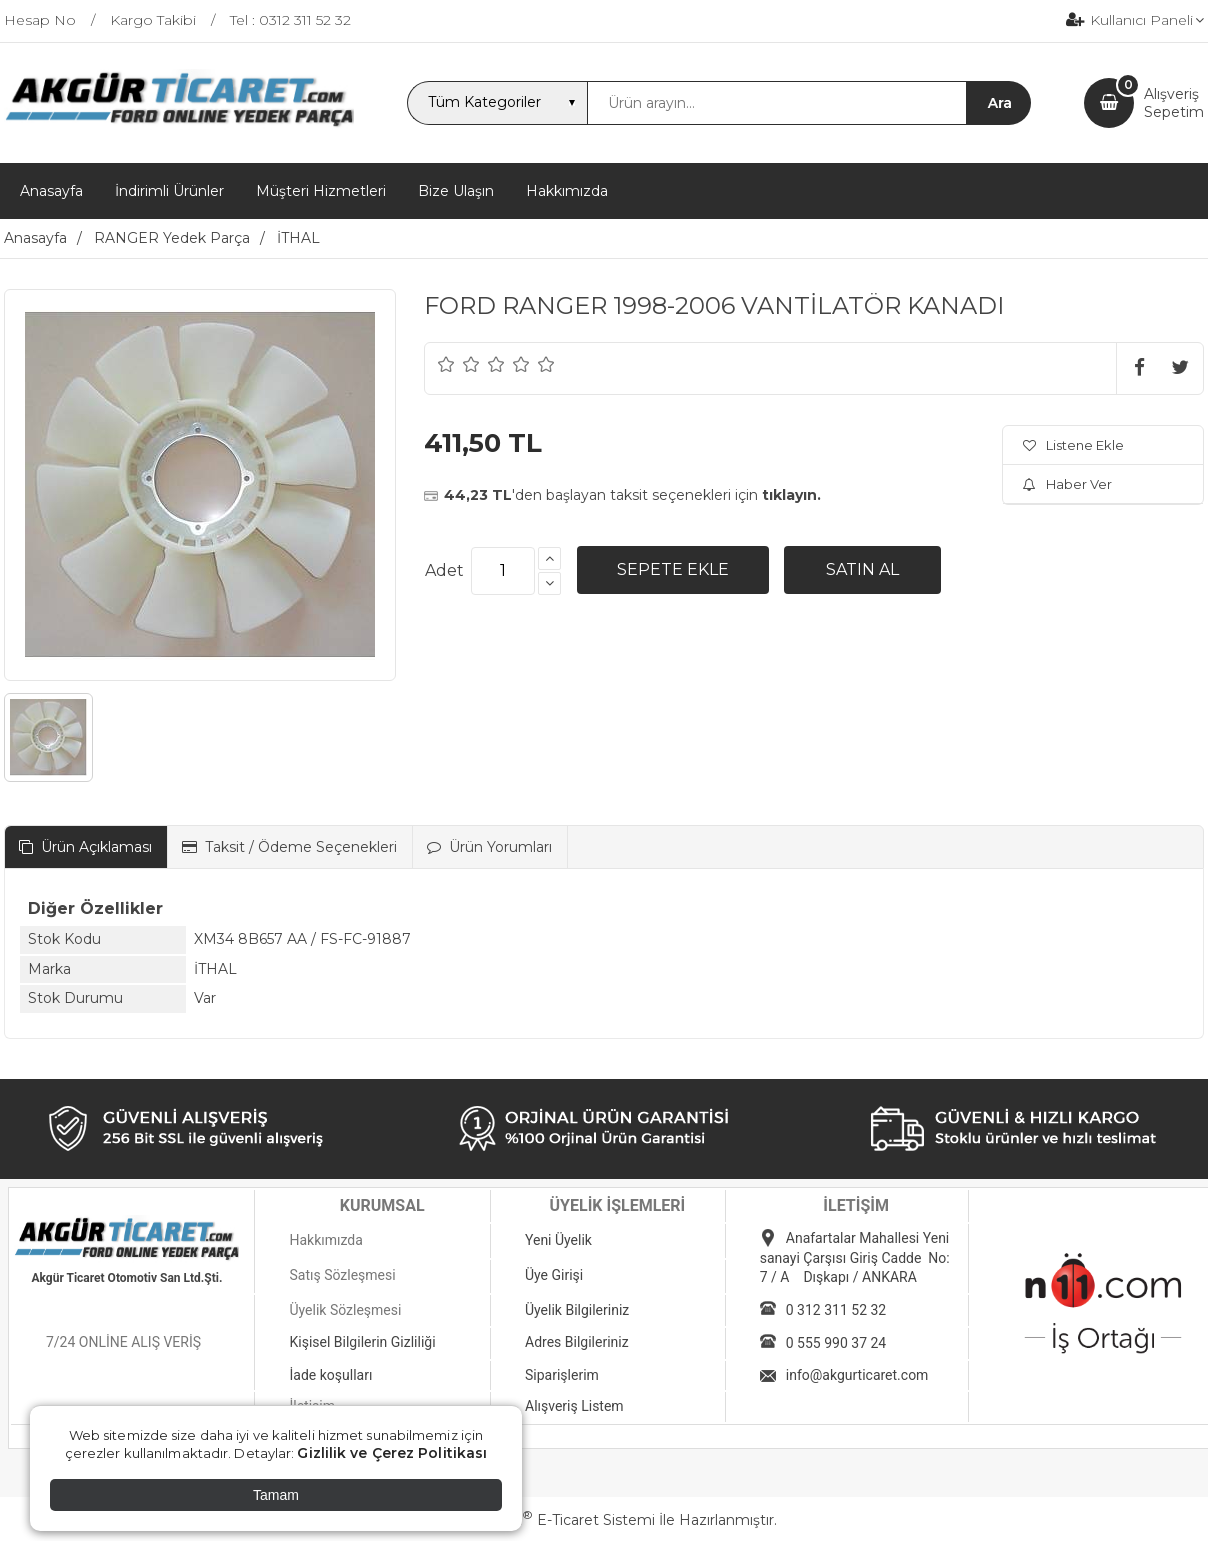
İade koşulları (330, 1375)
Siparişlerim (562, 1375)
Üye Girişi (554, 1275)
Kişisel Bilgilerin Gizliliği (362, 1342)
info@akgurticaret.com (857, 1375)
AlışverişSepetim (1174, 103)
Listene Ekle (1073, 445)
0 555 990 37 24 (836, 1343)
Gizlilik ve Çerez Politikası (392, 1453)
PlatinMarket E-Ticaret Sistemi (543, 1520)
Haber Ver (1067, 484)
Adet (444, 570)
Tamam (276, 1495)
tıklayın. (791, 495)
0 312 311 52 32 (836, 1310)
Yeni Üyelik (558, 1240)
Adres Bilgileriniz (577, 1342)
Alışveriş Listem (574, 1406)
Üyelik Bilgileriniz (577, 1310)
